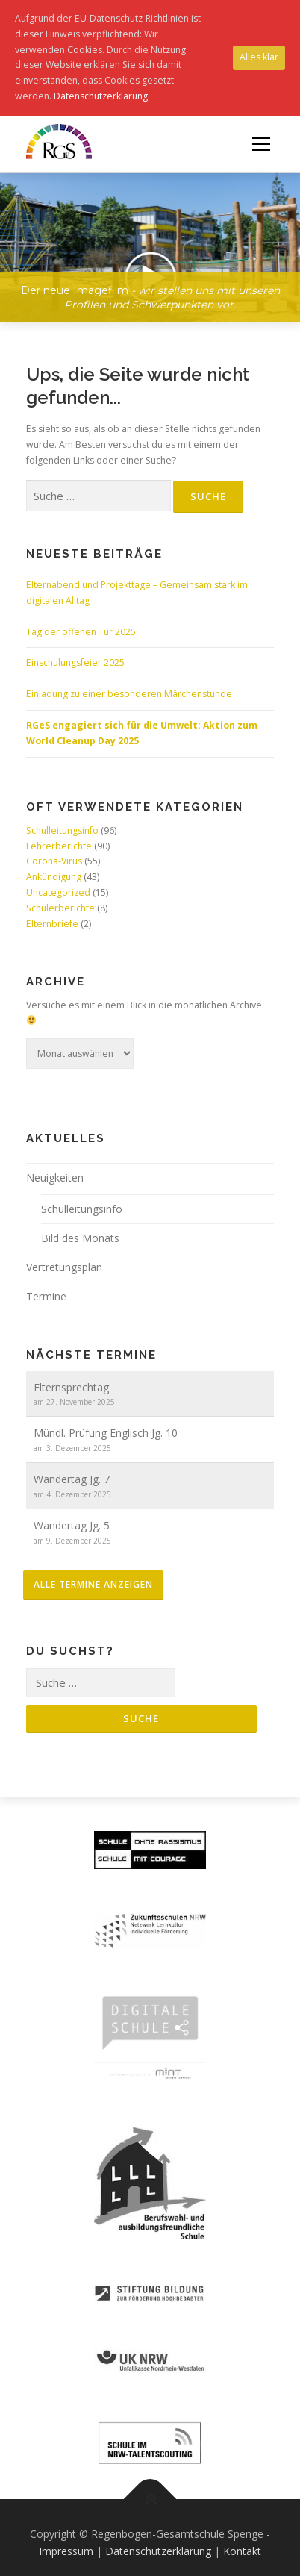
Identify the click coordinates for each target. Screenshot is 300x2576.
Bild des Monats (80, 1238)
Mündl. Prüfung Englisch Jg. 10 (106, 1433)
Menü (260, 143)
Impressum (66, 2551)
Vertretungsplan (64, 1267)
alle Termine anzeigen (93, 1584)
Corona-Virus (54, 861)
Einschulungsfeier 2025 (75, 662)
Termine (46, 1296)
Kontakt (242, 2551)
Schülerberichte (60, 908)
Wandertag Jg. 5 (72, 1525)
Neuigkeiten (55, 1177)
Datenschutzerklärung (158, 2551)
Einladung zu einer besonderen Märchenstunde (129, 693)
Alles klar (259, 57)
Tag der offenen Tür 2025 (81, 632)
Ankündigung (53, 876)
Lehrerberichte (59, 846)
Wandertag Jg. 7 (72, 1479)
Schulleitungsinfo (62, 830)
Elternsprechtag (71, 1387)
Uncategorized (58, 892)
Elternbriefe (52, 923)
